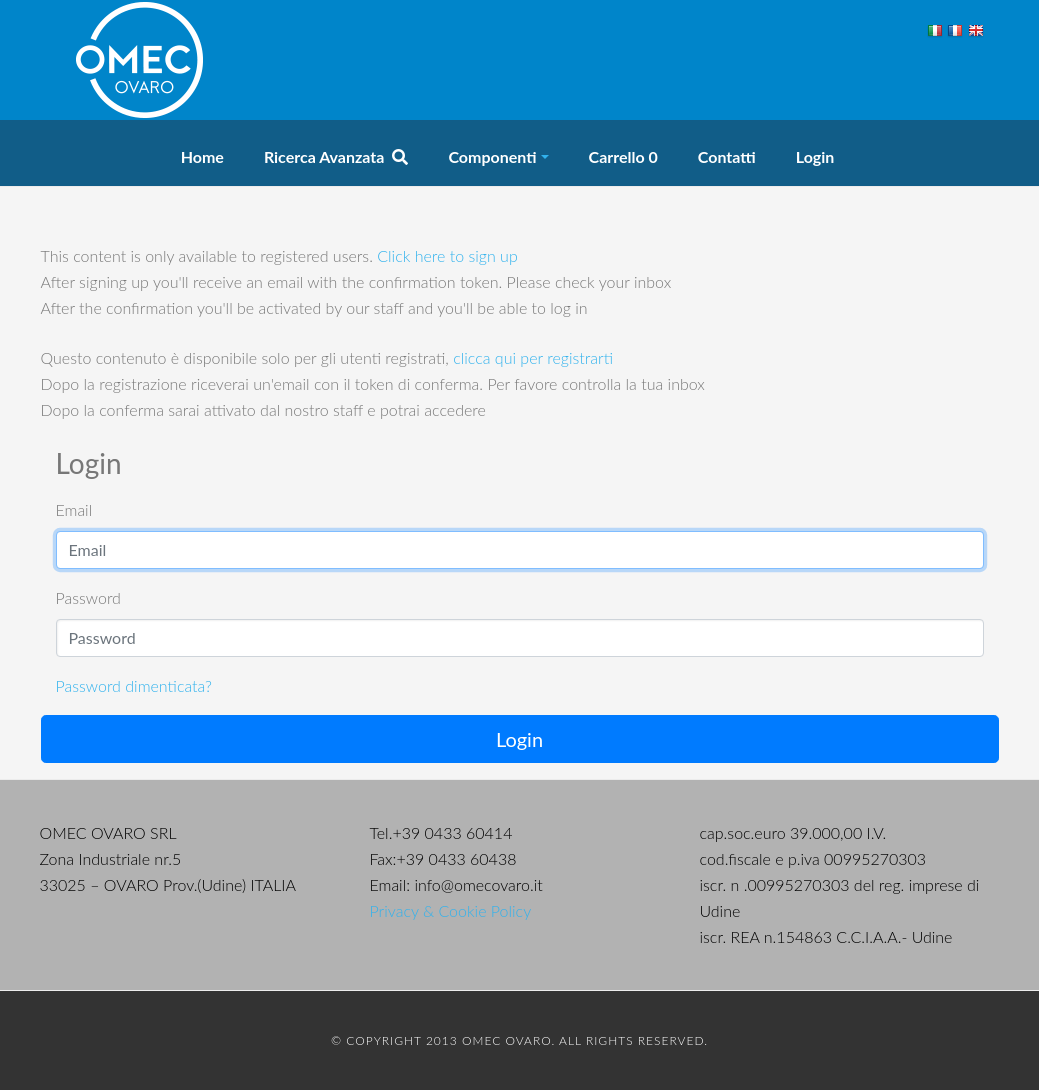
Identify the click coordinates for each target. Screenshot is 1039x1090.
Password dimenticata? (134, 685)
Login (519, 739)
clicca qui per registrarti (533, 357)
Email (74, 509)
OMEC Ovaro (140, 60)
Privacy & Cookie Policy (451, 910)
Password (88, 597)
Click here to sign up (447, 255)
